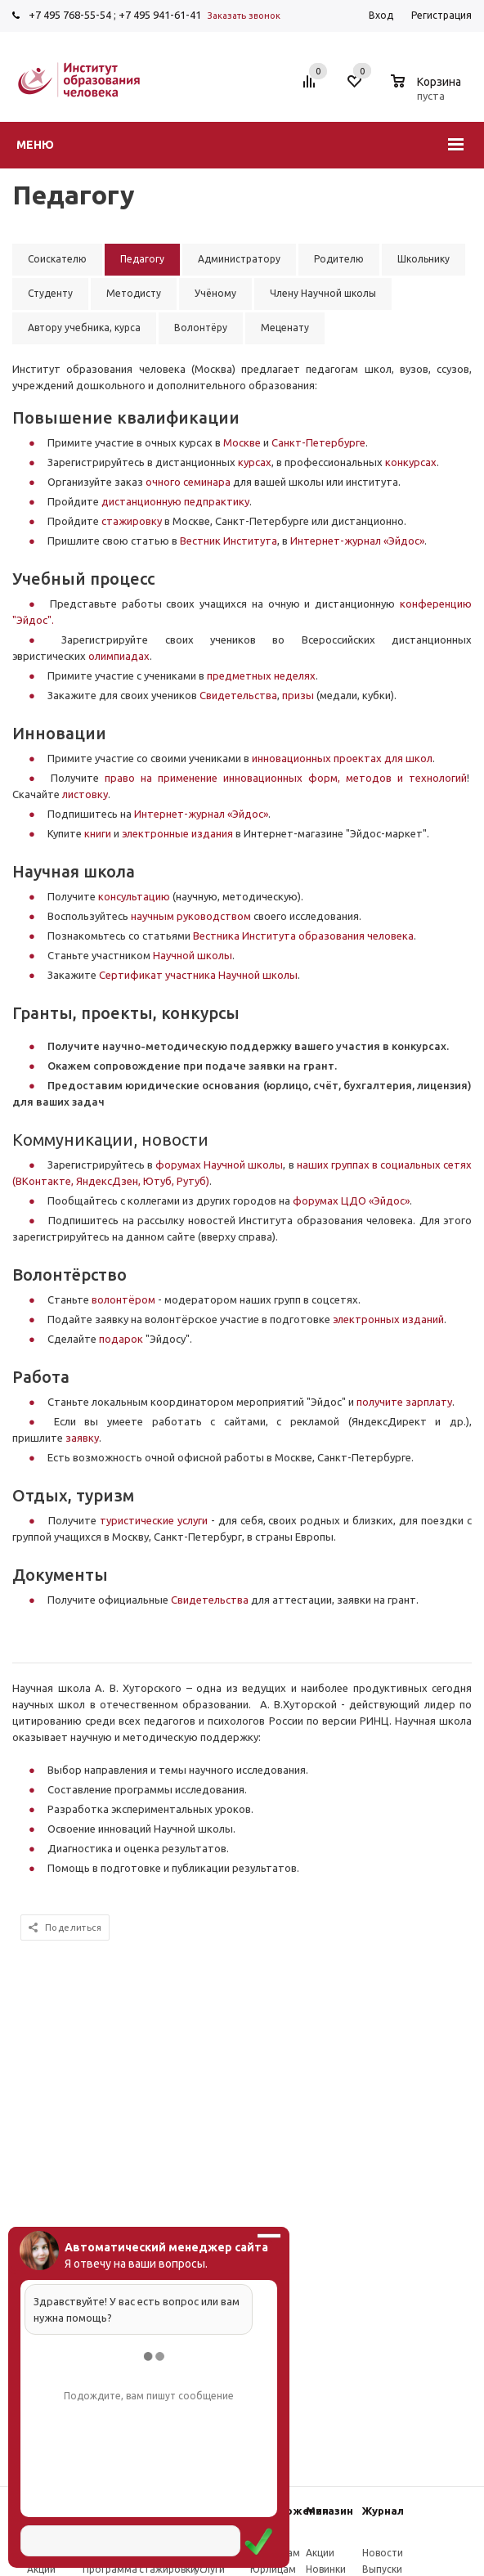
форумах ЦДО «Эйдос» (351, 1200)
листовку (85, 794)
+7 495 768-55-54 (70, 14)
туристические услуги (154, 1520)
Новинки (326, 2569)
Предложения (289, 2510)
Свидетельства (238, 695)
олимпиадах (119, 656)
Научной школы (192, 955)
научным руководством (191, 916)
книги (99, 833)
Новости (382, 2552)
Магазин (329, 2510)
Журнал (383, 2510)
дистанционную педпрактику (175, 501)
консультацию (134, 896)
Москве (243, 442)
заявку (82, 1437)
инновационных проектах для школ (342, 758)
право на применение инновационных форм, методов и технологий (286, 777)
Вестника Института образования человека (303, 935)
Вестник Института (228, 540)
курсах (254, 462)
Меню (35, 144)
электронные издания (177, 833)
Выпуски (382, 2569)
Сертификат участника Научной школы (198, 975)
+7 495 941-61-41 (160, 14)
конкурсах (411, 462)
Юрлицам (273, 2569)
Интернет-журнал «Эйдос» (357, 540)
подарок (122, 1338)
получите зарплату (404, 1401)
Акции (41, 2569)
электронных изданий (388, 1319)
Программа (110, 2569)
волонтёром (123, 1299)
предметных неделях (261, 675)
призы (299, 695)
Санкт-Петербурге (318, 442)
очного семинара (188, 481)
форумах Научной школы (219, 1164)
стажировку (132, 521)
